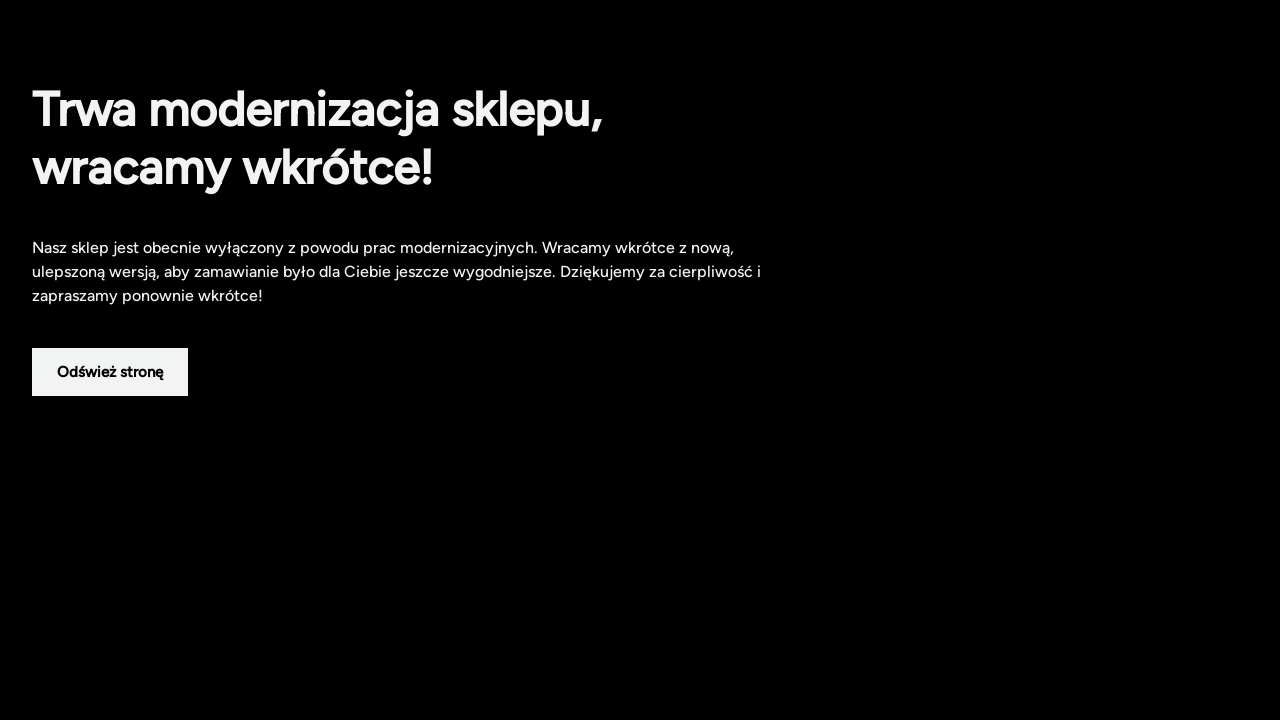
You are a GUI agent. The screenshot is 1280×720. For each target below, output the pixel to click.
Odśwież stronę (110, 372)
